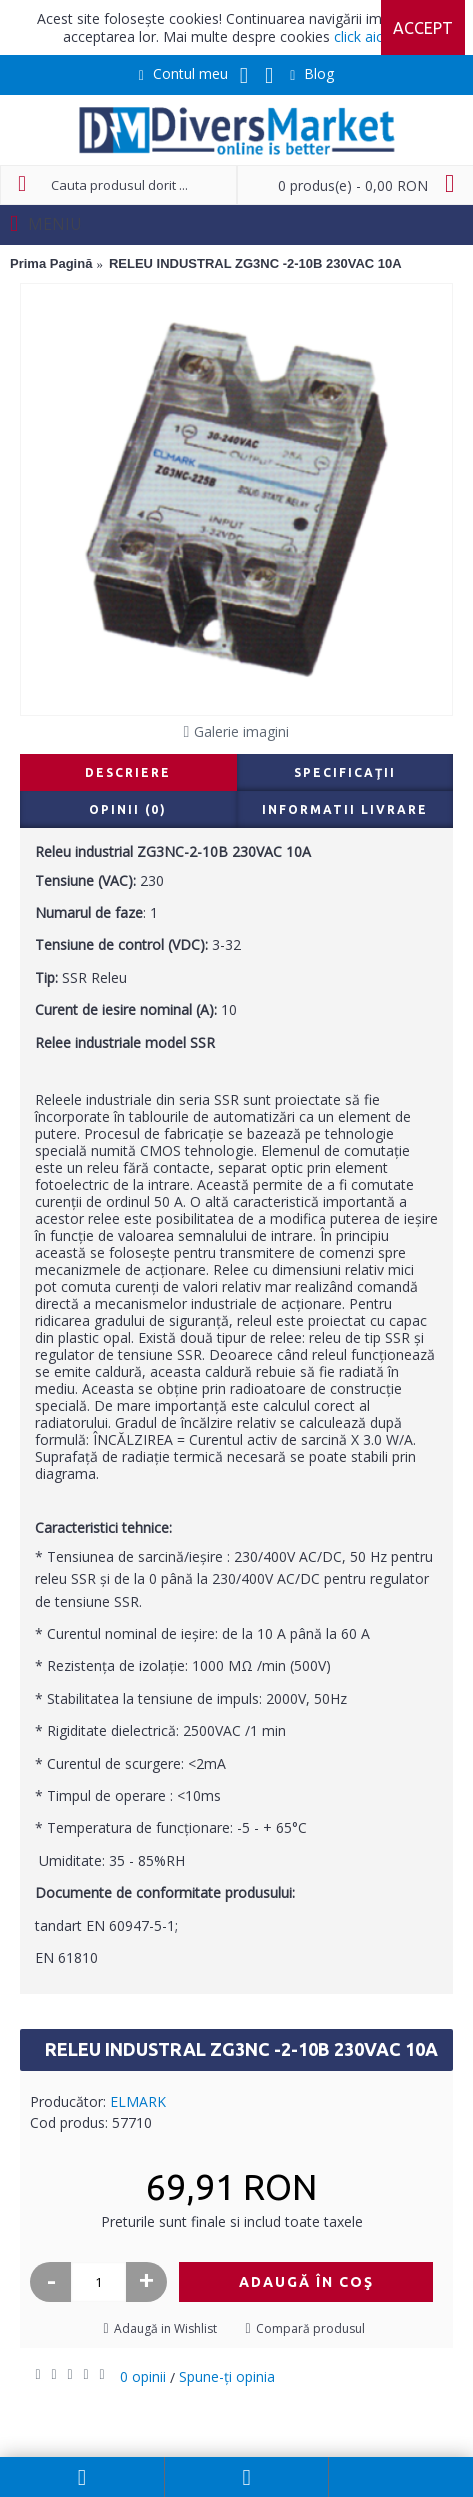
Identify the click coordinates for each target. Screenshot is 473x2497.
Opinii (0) (128, 809)
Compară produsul (310, 2328)
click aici (360, 36)
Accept (423, 28)
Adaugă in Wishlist (165, 2328)
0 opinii (143, 2376)
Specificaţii (345, 772)
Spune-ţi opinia (227, 2376)
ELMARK (138, 2101)
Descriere (128, 772)
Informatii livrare (345, 809)
